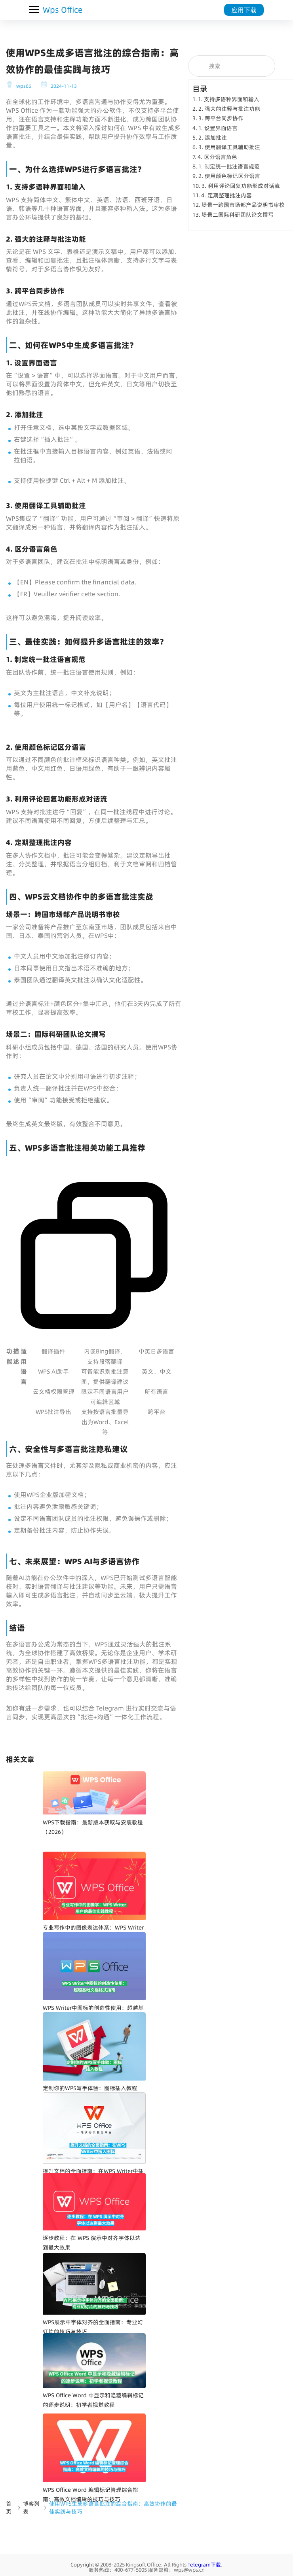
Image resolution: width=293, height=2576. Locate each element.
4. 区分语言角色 (217, 157)
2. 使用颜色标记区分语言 (229, 176)
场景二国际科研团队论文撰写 (238, 215)
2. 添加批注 (212, 138)
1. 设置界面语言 (218, 128)
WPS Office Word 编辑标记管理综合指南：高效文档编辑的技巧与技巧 (90, 2494)
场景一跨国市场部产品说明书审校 (243, 205)
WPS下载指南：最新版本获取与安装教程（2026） (93, 1827)
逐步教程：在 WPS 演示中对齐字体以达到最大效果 (92, 2242)
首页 (8, 2508)
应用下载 (244, 10)
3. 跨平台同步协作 (221, 118)
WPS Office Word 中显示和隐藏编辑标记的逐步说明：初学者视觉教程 (93, 2400)
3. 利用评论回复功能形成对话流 (241, 186)
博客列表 (31, 2508)
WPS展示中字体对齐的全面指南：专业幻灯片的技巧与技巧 (93, 2327)
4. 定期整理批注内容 (226, 195)
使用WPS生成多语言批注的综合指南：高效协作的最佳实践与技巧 (113, 2508)
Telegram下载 (204, 2564)
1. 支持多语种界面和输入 (228, 99)
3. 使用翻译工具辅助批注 (229, 147)
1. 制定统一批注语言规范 (229, 166)
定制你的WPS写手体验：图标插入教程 (90, 2088)
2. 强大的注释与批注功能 (229, 109)
